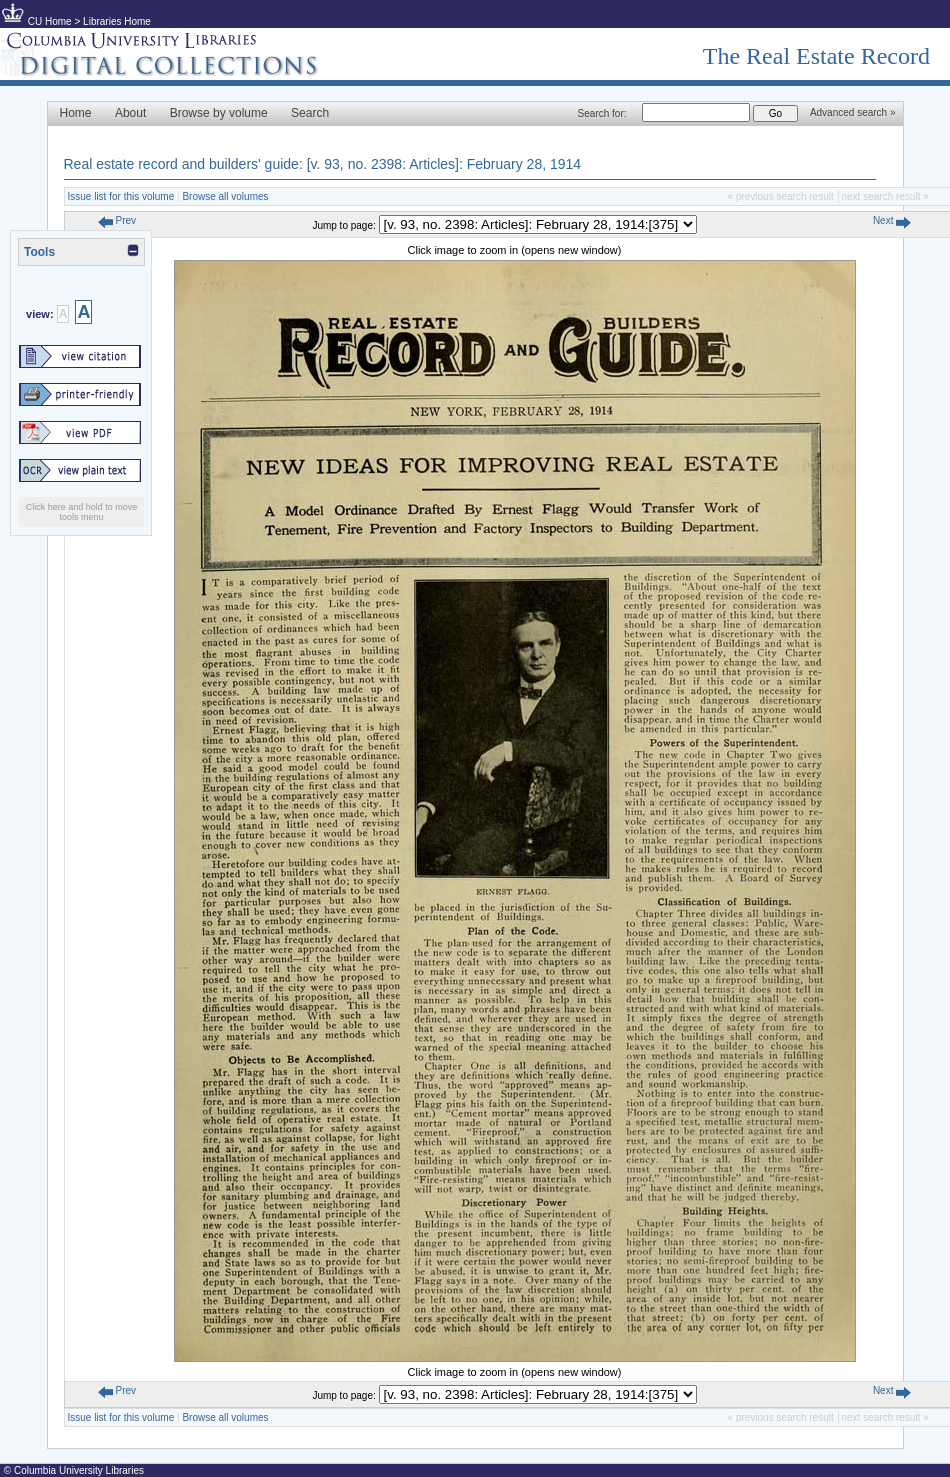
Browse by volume (219, 113)
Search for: (602, 113)
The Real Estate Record (816, 56)
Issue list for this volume (121, 196)
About (130, 113)
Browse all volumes (225, 196)
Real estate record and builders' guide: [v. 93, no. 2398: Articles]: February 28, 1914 (323, 164)
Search (310, 113)
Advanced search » (853, 112)
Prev (117, 220)
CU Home (50, 21)
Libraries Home (117, 21)
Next (892, 220)
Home (76, 113)
